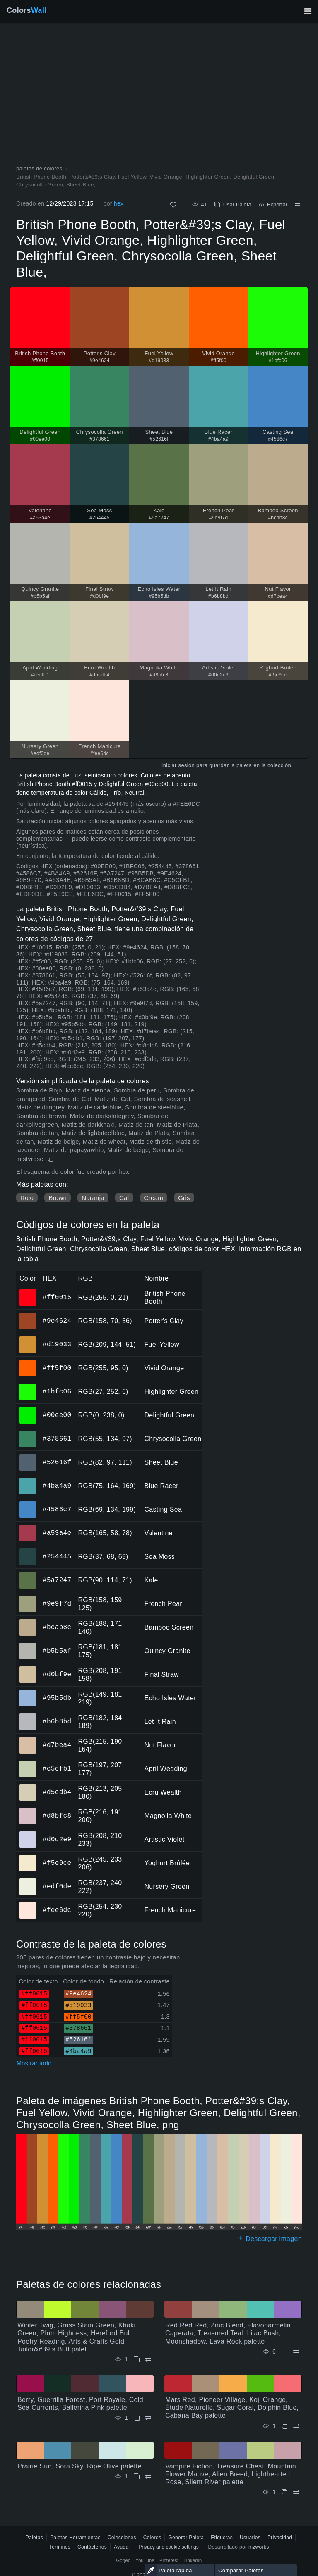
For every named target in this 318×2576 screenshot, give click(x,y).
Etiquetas (222, 2537)
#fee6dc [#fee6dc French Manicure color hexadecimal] (28, 1904)
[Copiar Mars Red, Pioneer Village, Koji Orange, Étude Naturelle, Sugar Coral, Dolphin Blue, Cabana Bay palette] (284, 2426)
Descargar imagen (269, 2238)
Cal (124, 1197)
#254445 (57, 1556)
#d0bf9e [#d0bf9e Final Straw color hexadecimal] (28, 1668)
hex (119, 203)
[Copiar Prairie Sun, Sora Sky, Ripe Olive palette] (136, 2476)
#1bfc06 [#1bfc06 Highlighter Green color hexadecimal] (28, 1386)
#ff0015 (57, 1297)
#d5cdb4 (57, 1792)
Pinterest (168, 2560)
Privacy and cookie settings (168, 2547)
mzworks (258, 2547)
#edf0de (57, 1886)
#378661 (57, 1438)
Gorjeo (123, 2560)
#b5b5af (57, 1650)
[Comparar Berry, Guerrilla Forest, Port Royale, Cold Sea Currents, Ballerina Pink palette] (148, 2417)
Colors (27, 10)
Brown (57, 1197)
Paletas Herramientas (75, 2537)
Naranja (93, 1197)
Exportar (273, 204)
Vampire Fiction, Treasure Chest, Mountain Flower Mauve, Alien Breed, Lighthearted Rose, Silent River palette (230, 2474)
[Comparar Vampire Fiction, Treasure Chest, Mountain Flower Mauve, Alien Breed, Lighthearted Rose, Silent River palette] (296, 2492)
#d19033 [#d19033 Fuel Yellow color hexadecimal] (28, 1338)
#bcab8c (57, 1627)
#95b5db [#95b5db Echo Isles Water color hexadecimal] (28, 1692)
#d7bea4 (57, 1744)
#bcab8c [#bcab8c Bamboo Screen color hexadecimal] (28, 1621)
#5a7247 (57, 1579)
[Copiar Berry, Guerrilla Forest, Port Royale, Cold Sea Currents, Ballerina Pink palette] (136, 2417)
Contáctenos (92, 2547)
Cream (154, 1197)
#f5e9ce (57, 1862)
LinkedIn (192, 2560)
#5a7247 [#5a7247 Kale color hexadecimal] (28, 1574)
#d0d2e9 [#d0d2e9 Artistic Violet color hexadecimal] (28, 1833)
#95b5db (57, 1697)
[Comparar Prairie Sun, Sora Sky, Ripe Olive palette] (148, 2476)
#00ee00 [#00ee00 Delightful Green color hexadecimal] (28, 1409)
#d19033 (57, 1344)
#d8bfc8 (57, 1815)
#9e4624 (57, 1320)
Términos (59, 2547)
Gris (184, 1197)
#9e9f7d (57, 1603)
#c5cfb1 (57, 1768)
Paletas (34, 2537)
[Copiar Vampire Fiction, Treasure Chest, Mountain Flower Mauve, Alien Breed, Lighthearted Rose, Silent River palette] (284, 2492)
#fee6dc (57, 1909)
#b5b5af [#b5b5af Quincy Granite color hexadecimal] (28, 1645)
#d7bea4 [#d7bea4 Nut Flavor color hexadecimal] (28, 1739)
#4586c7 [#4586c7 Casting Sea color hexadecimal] (28, 1503)
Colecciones (122, 2537)
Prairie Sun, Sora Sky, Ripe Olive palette (79, 2466)
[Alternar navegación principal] (307, 11)
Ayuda (121, 2547)
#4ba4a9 (57, 1485)
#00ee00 (57, 1414)
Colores (152, 2537)
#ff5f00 (57, 1367)
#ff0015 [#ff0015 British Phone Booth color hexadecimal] (28, 1291)
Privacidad (279, 2537)
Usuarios (250, 2537)
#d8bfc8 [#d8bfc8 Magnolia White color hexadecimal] (28, 1810)
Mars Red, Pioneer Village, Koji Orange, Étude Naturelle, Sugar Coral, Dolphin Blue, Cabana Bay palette (232, 2407)
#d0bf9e (57, 1674)
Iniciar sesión (178, 765)
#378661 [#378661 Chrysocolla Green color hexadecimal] (28, 1433)
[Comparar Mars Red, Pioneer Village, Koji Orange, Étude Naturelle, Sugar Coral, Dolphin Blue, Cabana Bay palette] (296, 2426)
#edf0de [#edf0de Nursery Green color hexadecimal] (28, 1880)
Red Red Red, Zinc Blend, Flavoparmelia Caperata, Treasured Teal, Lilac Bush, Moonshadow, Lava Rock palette (228, 2333)
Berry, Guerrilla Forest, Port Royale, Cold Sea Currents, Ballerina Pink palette (80, 2403)
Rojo (27, 1197)
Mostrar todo (34, 2063)
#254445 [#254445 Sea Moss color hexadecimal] (28, 1550)
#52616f (57, 1462)
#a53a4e (57, 1532)
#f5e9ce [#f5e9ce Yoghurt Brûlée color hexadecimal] (28, 1857)
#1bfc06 (57, 1391)
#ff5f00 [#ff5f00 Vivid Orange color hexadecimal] (28, 1362)
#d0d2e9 (57, 1839)
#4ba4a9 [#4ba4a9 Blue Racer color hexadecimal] (28, 1480)
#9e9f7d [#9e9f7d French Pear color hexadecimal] (28, 1598)
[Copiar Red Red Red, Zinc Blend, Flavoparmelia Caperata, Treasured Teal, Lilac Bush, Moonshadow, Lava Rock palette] (284, 2351)
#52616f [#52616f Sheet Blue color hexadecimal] (28, 1456)
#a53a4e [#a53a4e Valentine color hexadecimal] (28, 1527)
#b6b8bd (57, 1721)
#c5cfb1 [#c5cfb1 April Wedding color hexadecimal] (28, 1763)
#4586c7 (57, 1509)
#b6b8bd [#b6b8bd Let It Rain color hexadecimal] (28, 1715)
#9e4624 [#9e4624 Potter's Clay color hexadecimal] (28, 1315)
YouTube (145, 2560)
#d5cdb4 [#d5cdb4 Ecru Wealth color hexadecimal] (28, 1786)
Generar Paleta (186, 2537)
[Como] (173, 205)
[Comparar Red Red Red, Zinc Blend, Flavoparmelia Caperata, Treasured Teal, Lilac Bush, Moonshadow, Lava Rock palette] (296, 2351)
